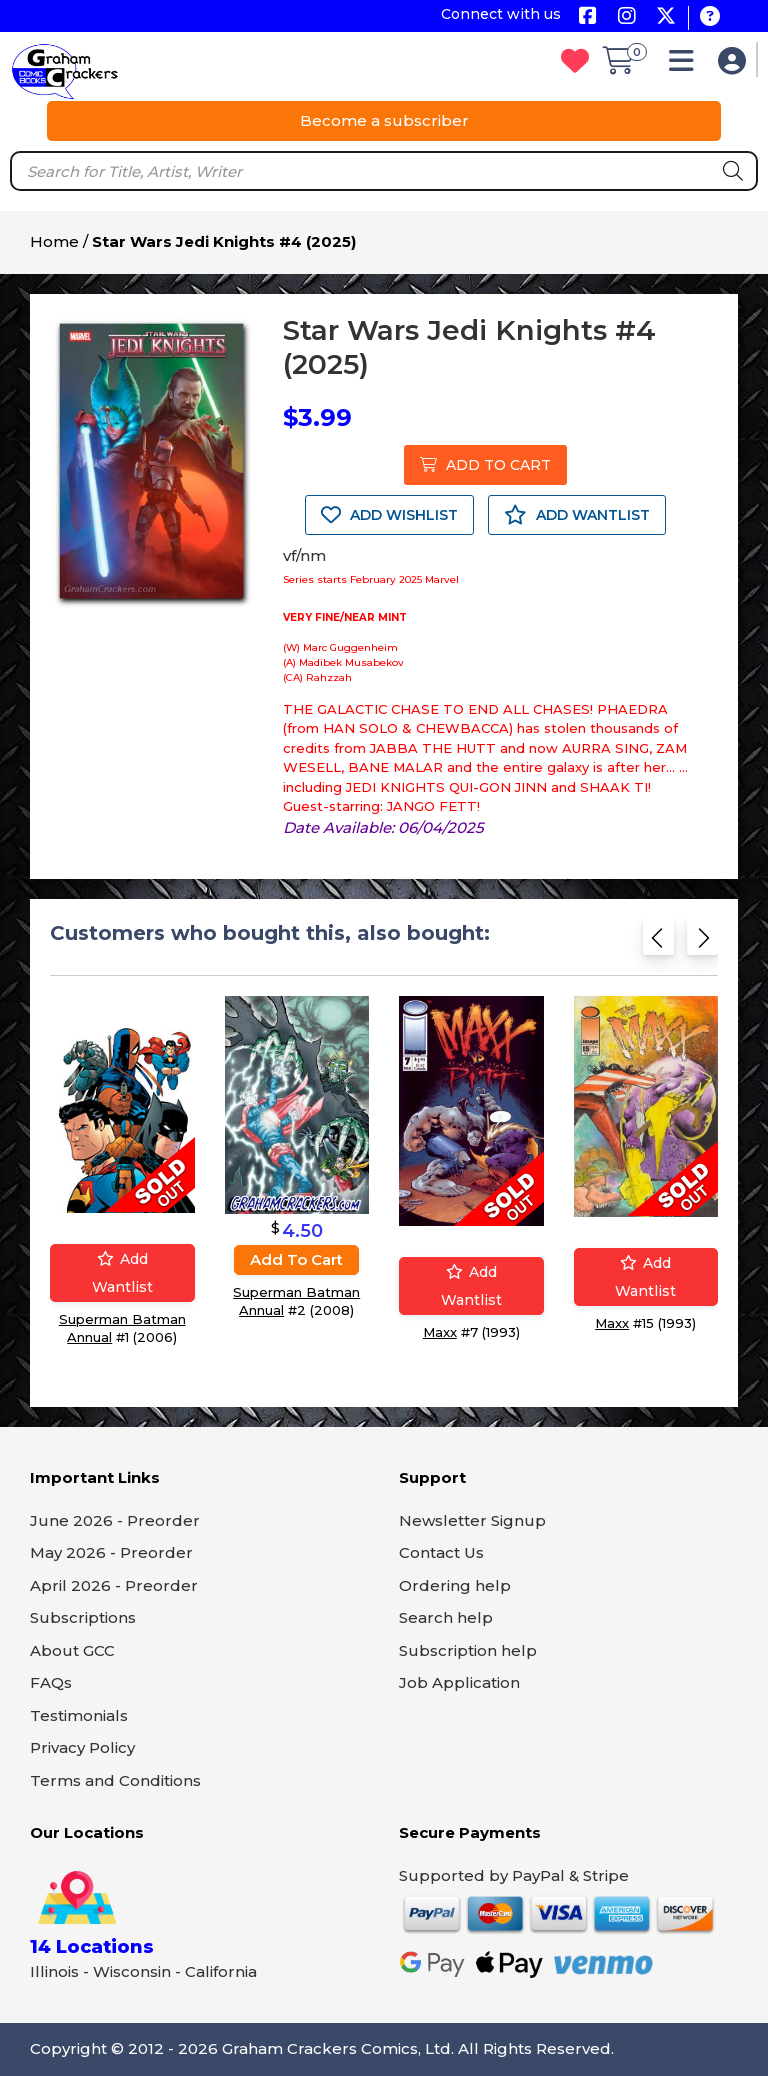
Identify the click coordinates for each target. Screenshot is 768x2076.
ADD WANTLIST (577, 515)
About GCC (72, 1650)
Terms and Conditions (115, 1780)
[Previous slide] (658, 943)
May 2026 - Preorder (111, 1552)
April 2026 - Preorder (114, 1585)
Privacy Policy (82, 1747)
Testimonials (79, 1715)
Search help (446, 1617)
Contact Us (441, 1552)
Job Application (459, 1682)
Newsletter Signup (472, 1520)
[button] (686, 65)
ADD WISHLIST (389, 515)
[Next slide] (702, 943)
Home (54, 241)
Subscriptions (83, 1617)
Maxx (440, 1332)
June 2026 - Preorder (115, 1520)
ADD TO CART (485, 465)
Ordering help (455, 1585)
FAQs (51, 1682)
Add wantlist (122, 1273)
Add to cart (296, 1259)
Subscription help (468, 1650)
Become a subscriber (384, 120)
